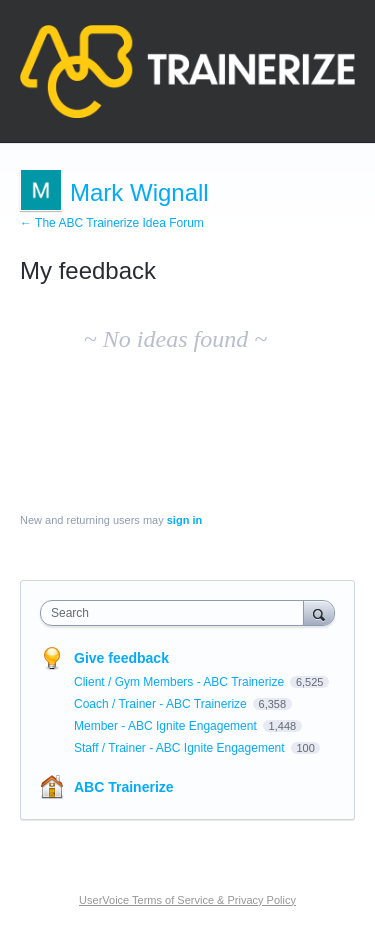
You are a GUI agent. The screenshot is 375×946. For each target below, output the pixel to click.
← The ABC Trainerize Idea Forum (112, 223)
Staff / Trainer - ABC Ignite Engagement (181, 748)
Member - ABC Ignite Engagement (167, 726)
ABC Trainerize (124, 787)
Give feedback (121, 658)
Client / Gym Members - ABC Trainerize (180, 682)
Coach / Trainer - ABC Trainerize (162, 704)
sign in (184, 520)
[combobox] (176, 613)
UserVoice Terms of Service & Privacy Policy (187, 900)
